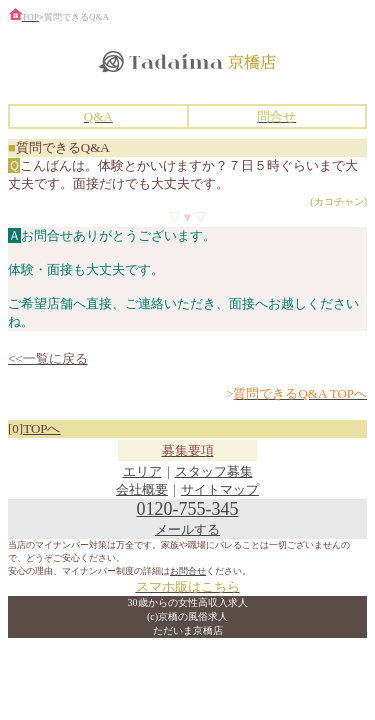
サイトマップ (220, 489)
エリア (142, 471)
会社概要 (142, 489)
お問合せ (188, 571)
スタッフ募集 (214, 471)
